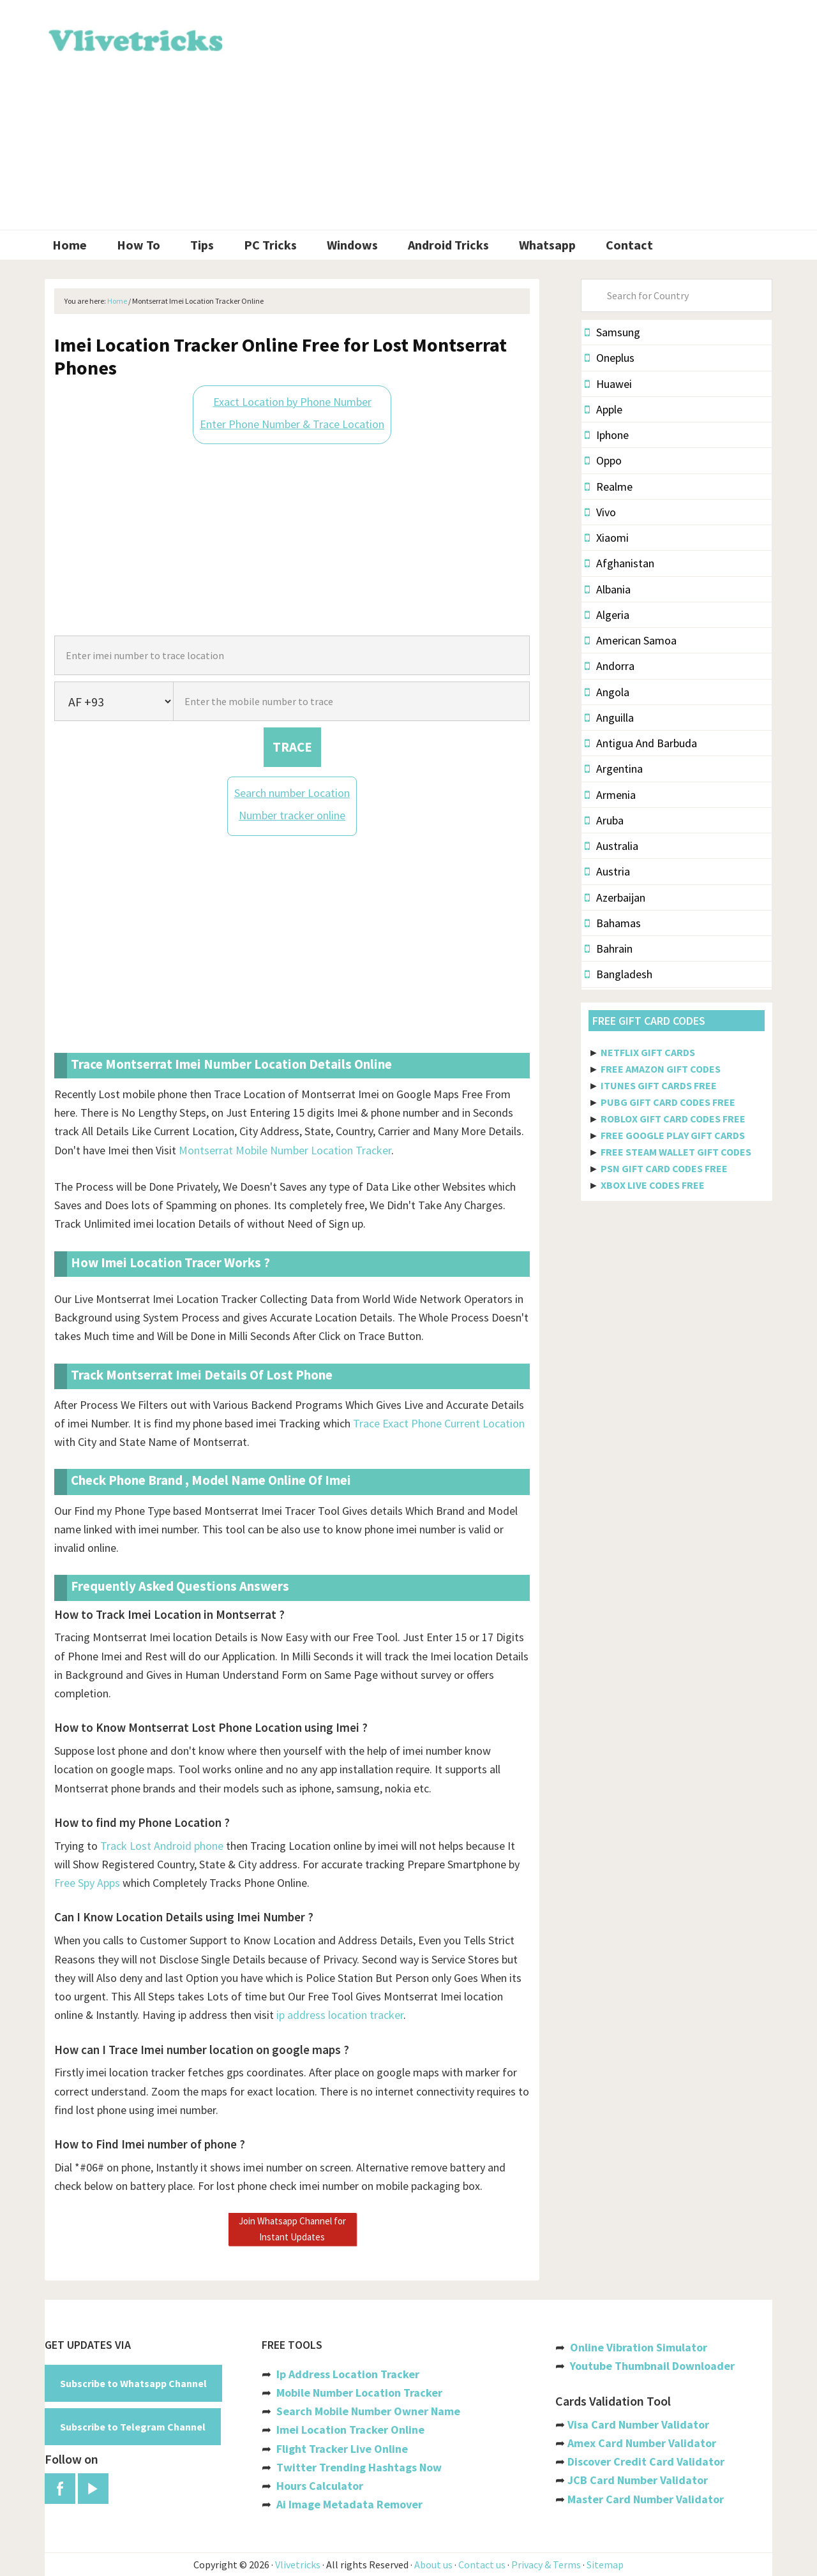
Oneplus (609, 357)
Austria (607, 871)
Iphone (607, 435)
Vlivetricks (134, 38)
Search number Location (292, 792)
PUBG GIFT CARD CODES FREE (668, 1102)
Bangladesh (618, 974)
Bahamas (613, 923)
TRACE (292, 747)
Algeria (607, 614)
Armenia (610, 794)
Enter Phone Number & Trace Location (292, 424)
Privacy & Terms (546, 2564)
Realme (609, 486)
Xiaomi (607, 537)
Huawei (608, 383)
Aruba (604, 820)
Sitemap (605, 2564)
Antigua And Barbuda (641, 743)
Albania (608, 589)
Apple (603, 409)
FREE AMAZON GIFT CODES (661, 1068)
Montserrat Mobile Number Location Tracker (285, 1150)
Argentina (614, 768)
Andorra (609, 666)
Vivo (600, 512)
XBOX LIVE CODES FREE (653, 1185)
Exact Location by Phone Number (292, 401)
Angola (607, 692)
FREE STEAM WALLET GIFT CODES (676, 1151)
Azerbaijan (615, 897)
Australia (611, 845)
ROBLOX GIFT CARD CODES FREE (673, 1118)
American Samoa (631, 640)
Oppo (603, 460)
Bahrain (609, 948)
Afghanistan (619, 563)
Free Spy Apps (87, 1882)
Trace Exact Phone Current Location (439, 1423)
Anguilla (609, 717)
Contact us (482, 2564)
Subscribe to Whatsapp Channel (133, 2383)
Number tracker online (292, 815)
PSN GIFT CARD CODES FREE (664, 1168)
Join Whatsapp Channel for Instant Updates (292, 2228)
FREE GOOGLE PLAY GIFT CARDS (673, 1135)
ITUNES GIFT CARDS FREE (659, 1085)
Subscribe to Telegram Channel (133, 2426)
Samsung (612, 332)
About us (433, 2564)
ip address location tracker (339, 2014)
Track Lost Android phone (161, 1845)
